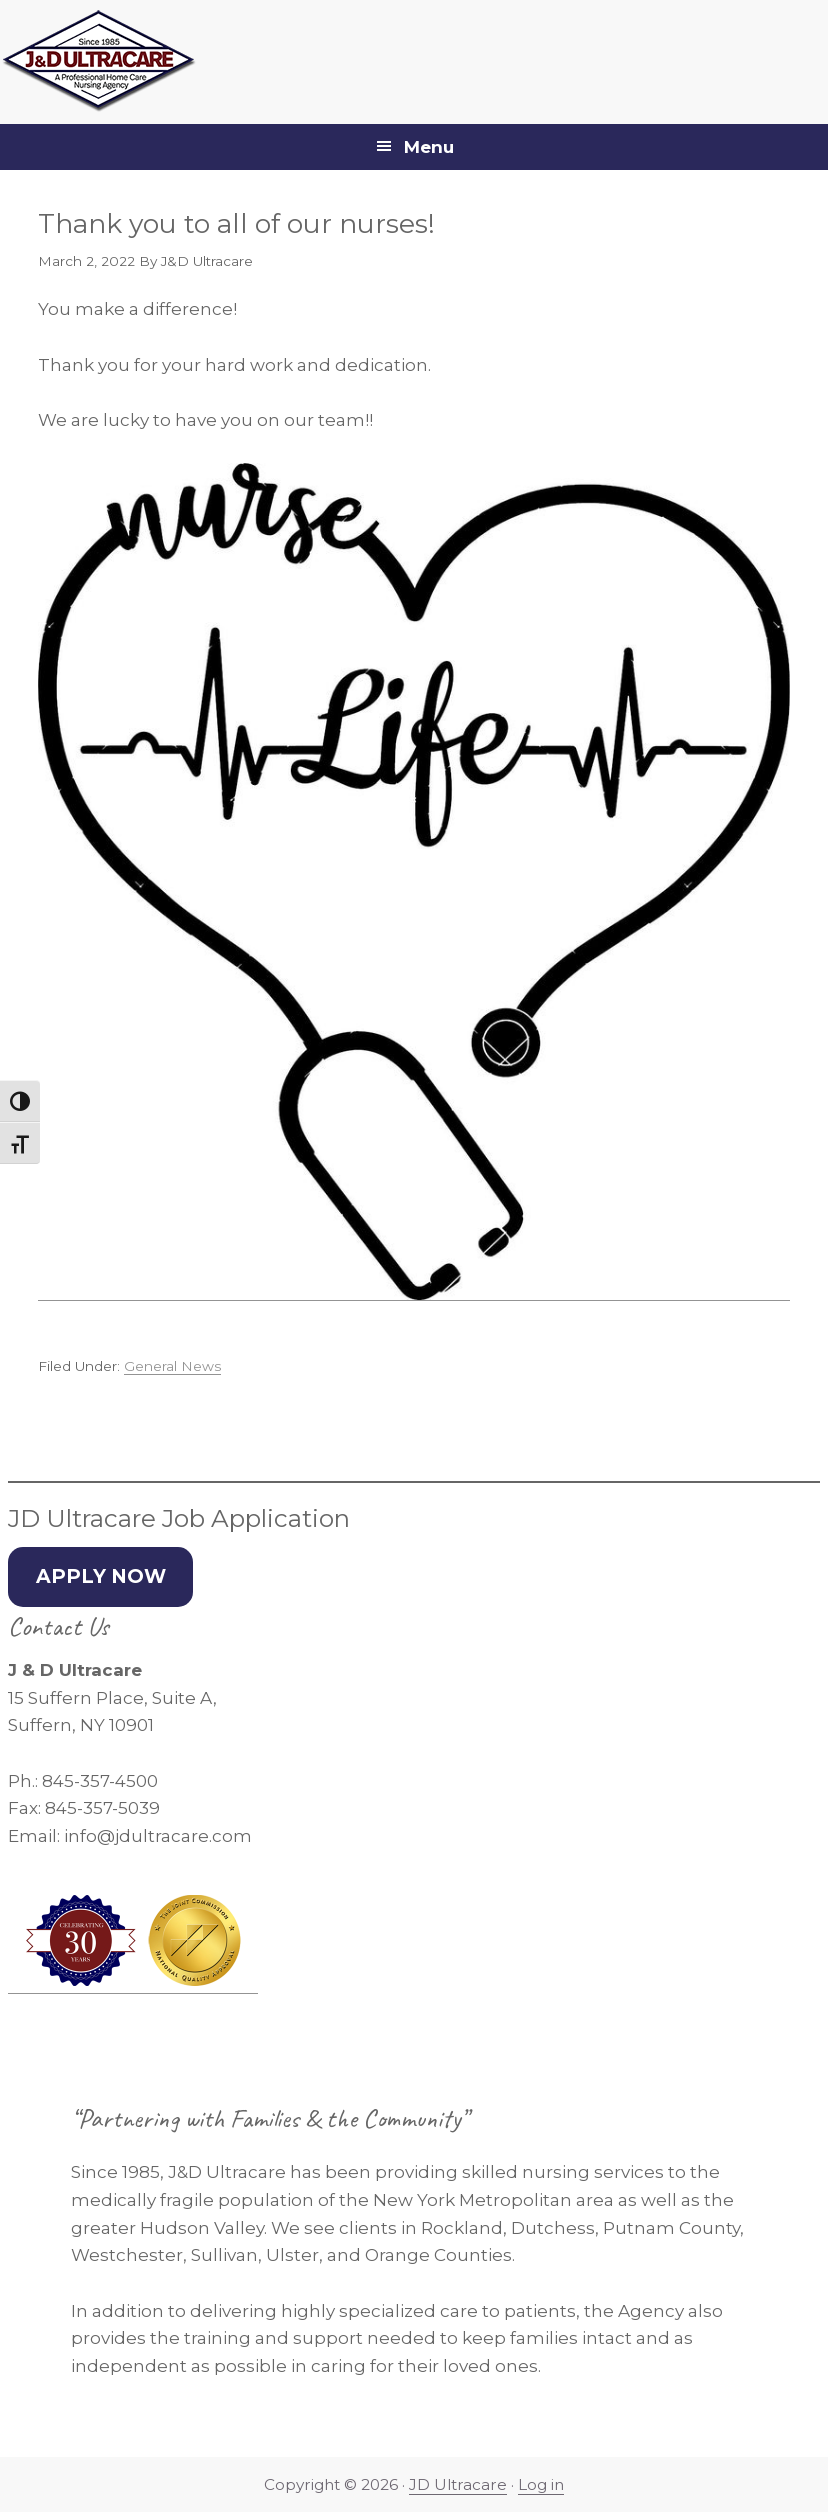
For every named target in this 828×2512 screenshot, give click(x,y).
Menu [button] (429, 147)
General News (172, 1366)
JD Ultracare (458, 2484)
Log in (541, 2484)
